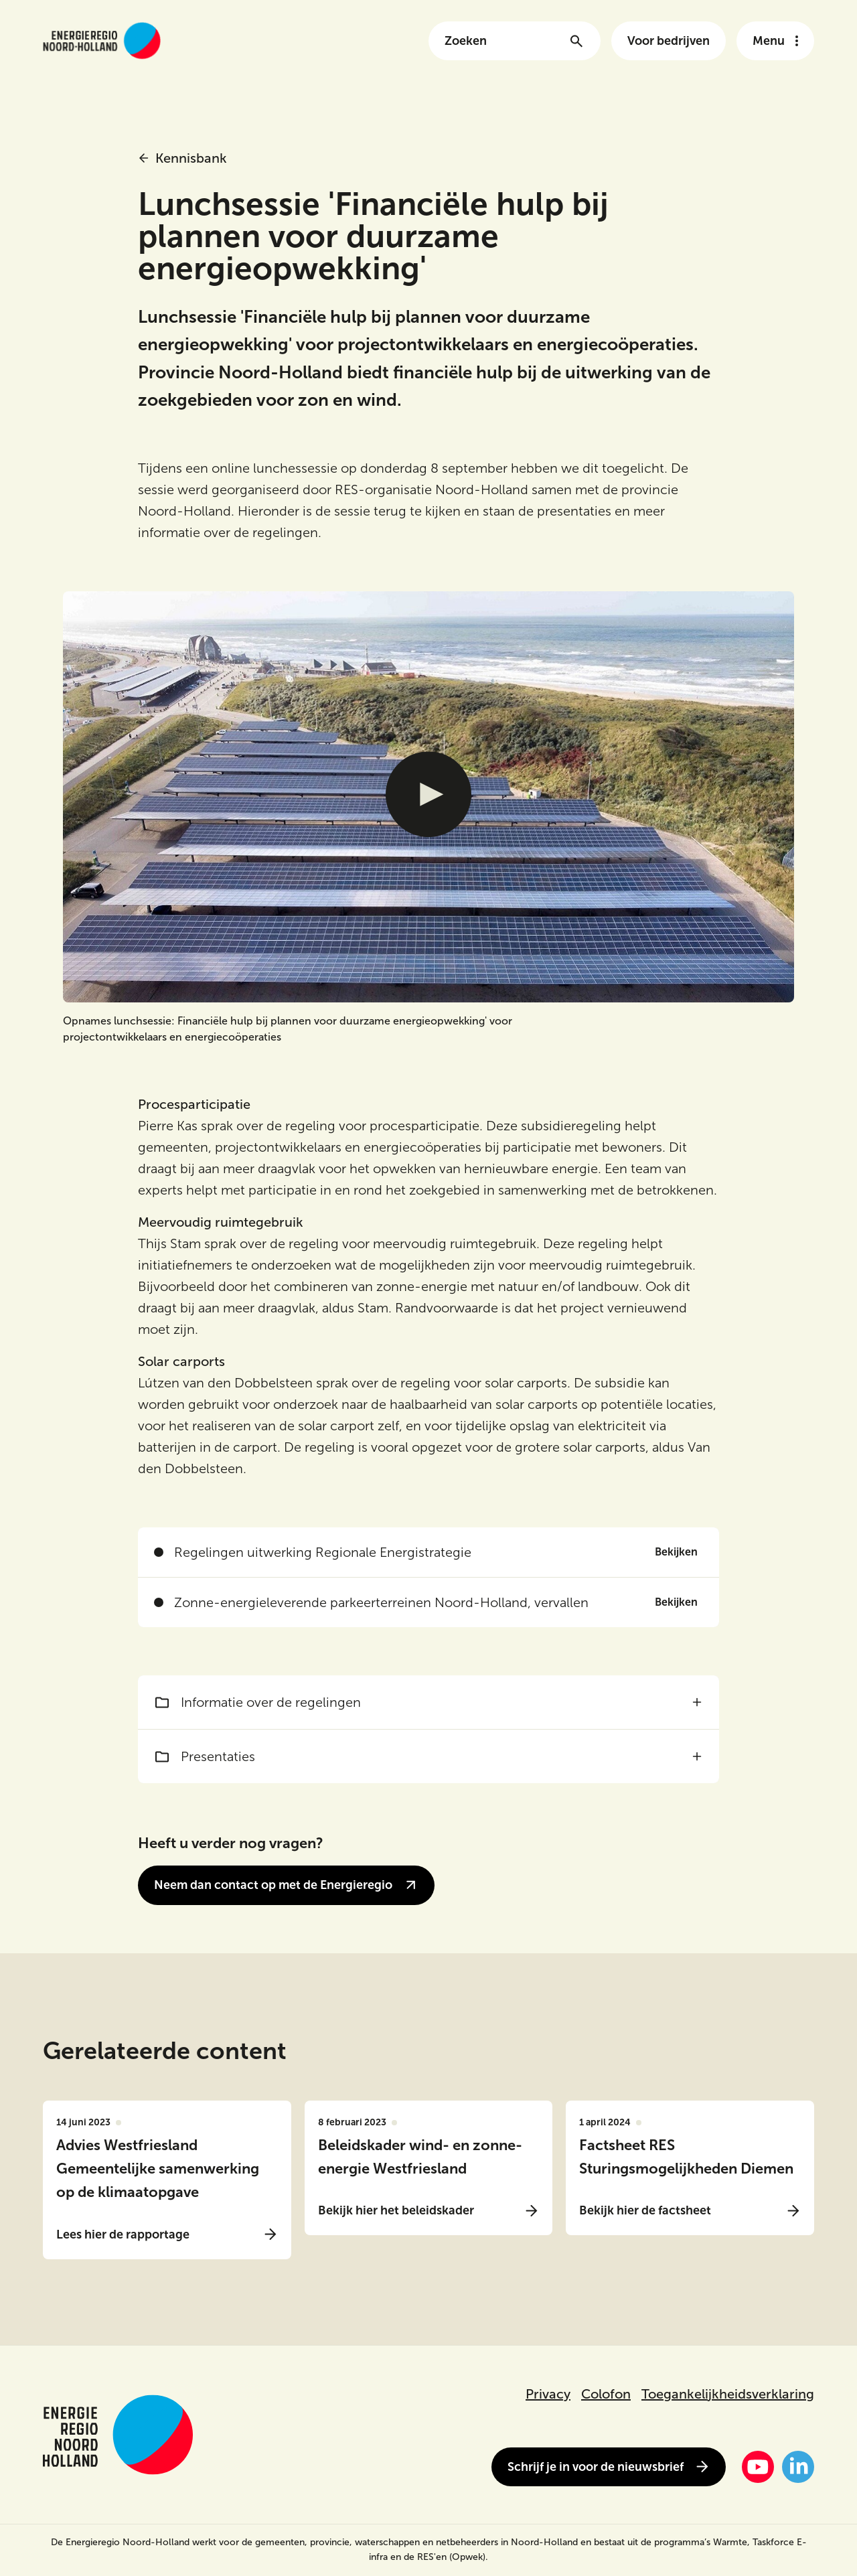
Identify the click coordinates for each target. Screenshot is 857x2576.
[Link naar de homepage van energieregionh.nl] (102, 40)
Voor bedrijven (668, 40)
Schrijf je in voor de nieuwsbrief (609, 2466)
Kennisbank (182, 158)
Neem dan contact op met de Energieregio (286, 1885)
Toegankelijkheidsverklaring (727, 2394)
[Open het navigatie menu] (775, 40)
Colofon (606, 2394)
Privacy (548, 2394)
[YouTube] (758, 2467)
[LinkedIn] (798, 2467)
